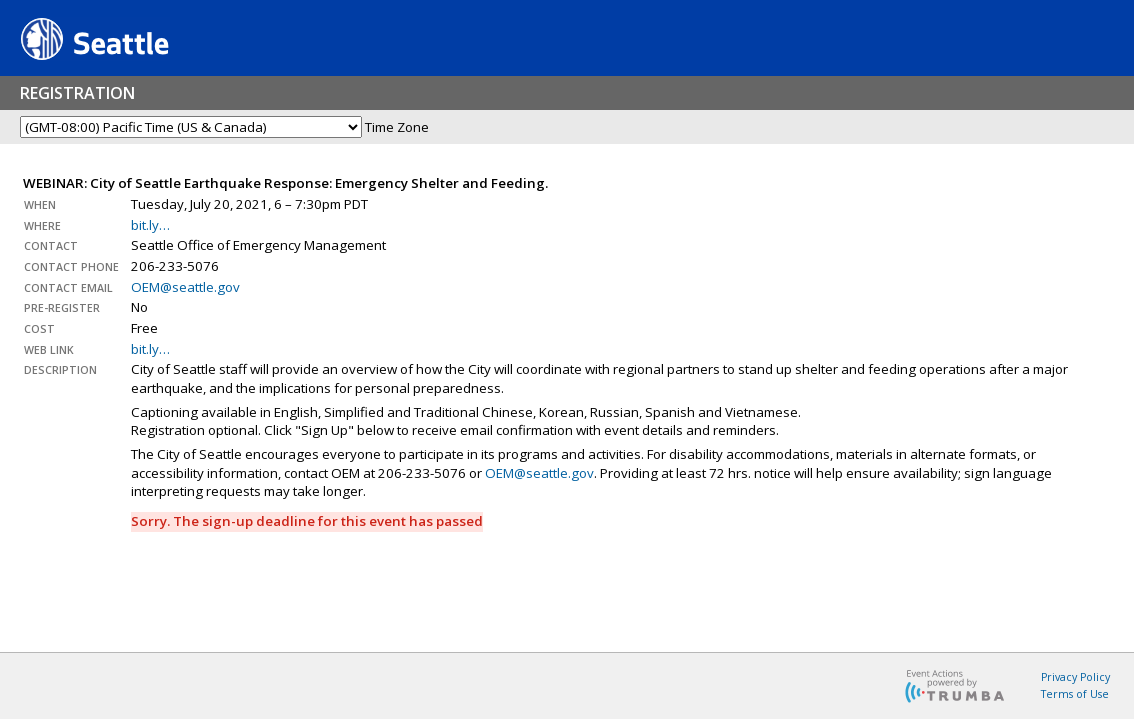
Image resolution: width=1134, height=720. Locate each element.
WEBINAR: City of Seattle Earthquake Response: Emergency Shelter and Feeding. (285, 183)
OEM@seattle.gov (185, 287)
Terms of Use (1075, 694)
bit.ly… (150, 225)
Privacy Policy (1075, 677)
